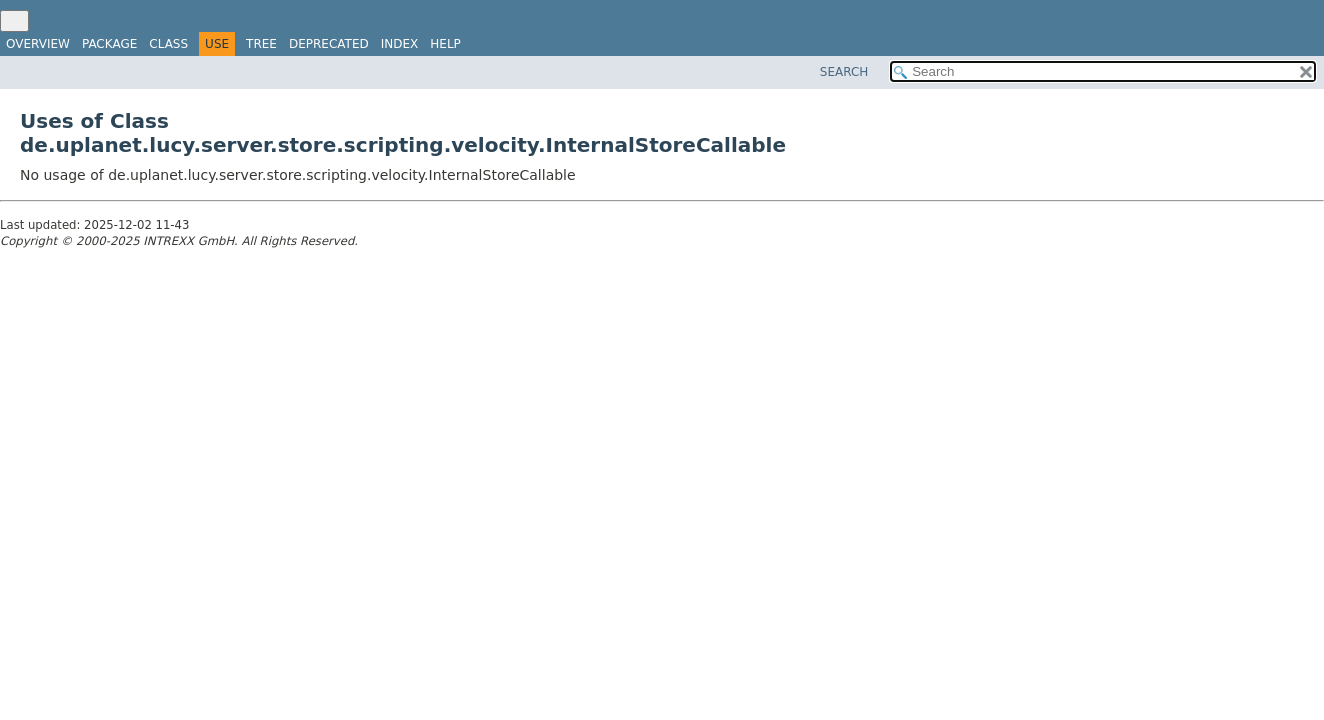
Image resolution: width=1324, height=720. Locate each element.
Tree (261, 44)
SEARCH (844, 72)
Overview (38, 44)
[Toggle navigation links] (14, 21)
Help (445, 44)
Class (168, 44)
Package (109, 44)
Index (400, 44)
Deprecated (329, 44)
